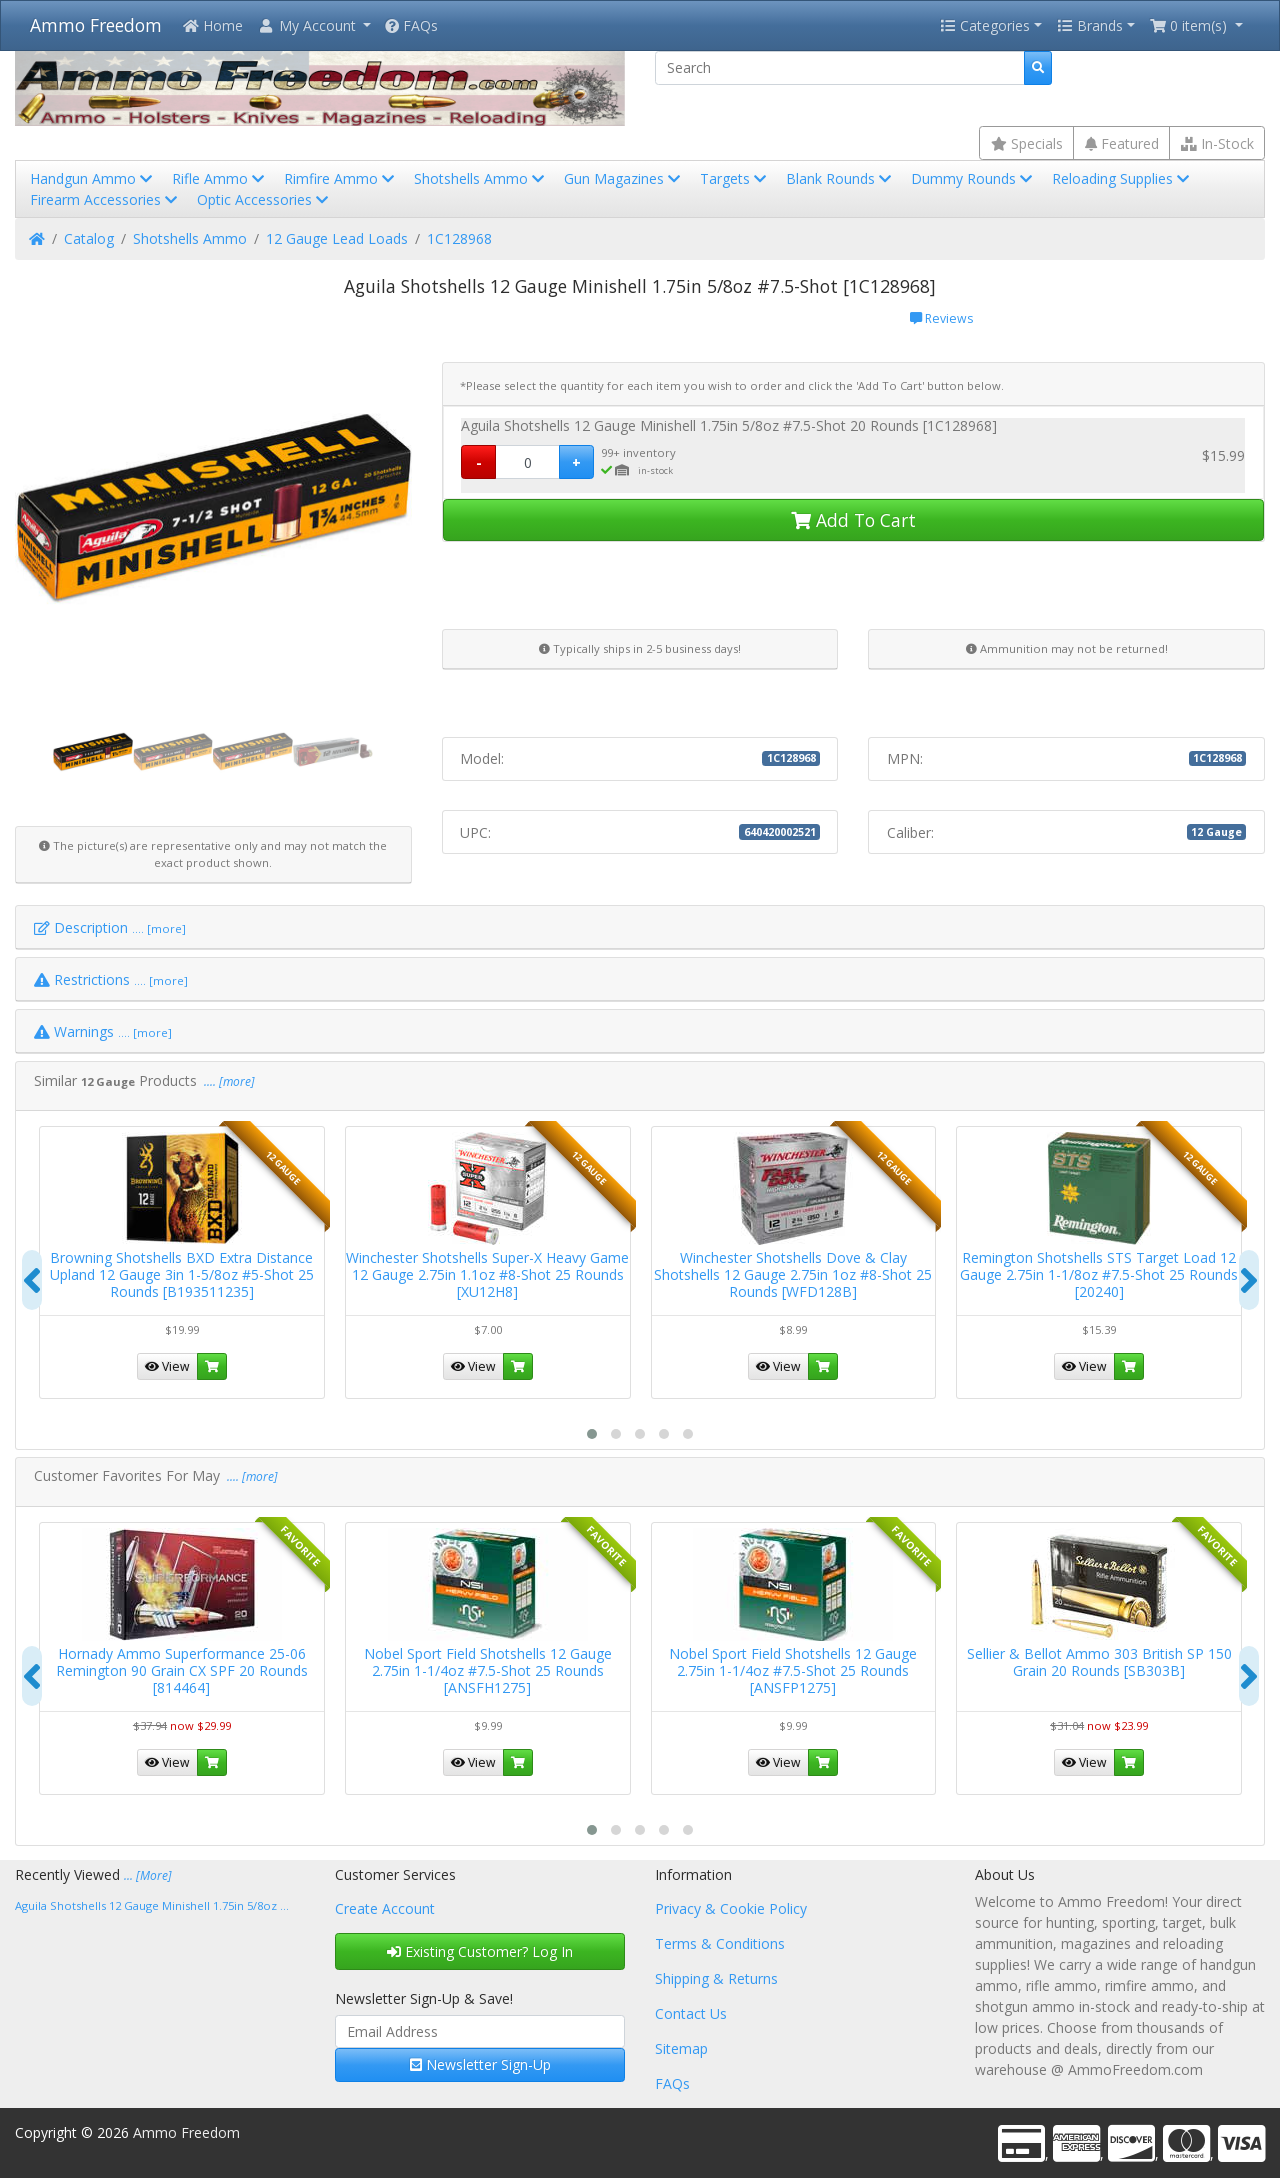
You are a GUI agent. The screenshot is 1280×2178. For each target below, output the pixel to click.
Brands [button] (1090, 25)
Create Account (385, 1908)
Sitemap (681, 2048)
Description (110, 927)
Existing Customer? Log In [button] (480, 1951)
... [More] (148, 1875)
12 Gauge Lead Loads (337, 238)
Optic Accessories (264, 199)
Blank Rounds (840, 178)
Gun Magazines (624, 178)
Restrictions (111, 979)
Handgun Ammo (93, 178)
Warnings (103, 1031)
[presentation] (32, 1280)
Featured (1122, 143)
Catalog (89, 238)
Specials (1027, 143)
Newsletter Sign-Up (480, 2064)
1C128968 (459, 238)
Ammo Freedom (96, 25)
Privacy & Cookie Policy (731, 1908)
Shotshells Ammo (481, 178)
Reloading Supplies (1122, 178)
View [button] (167, 1366)
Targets (735, 178)
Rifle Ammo (220, 178)
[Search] (840, 68)
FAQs (411, 25)
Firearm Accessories (105, 199)
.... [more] (228, 1081)
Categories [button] (985, 25)
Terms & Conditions (720, 1943)
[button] (314, 25)
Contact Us (691, 2013)
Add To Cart (853, 520)
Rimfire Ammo (341, 178)
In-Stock (1217, 143)
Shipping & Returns (716, 1978)
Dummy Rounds (973, 178)
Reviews (941, 318)
